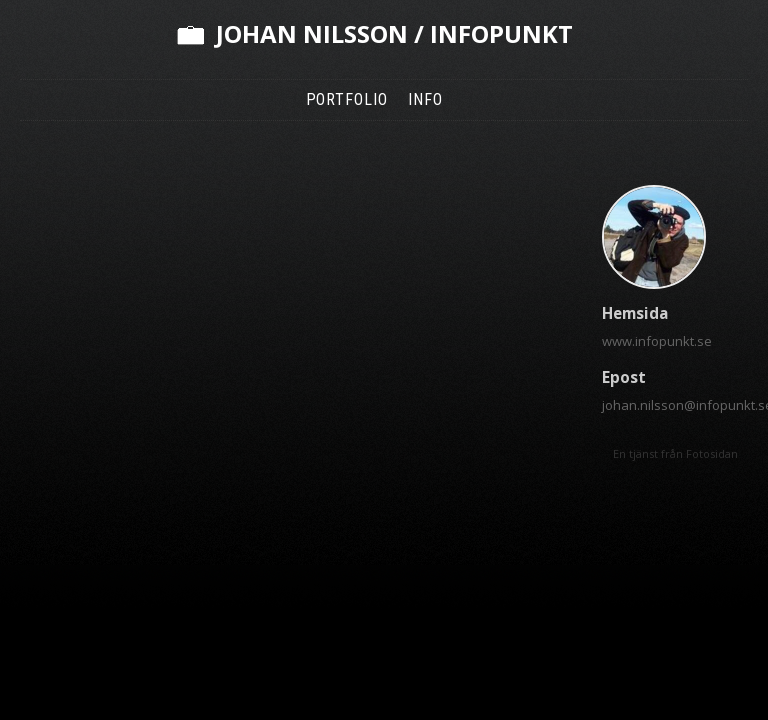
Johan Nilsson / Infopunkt (394, 33)
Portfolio (347, 99)
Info (425, 99)
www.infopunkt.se (657, 341)
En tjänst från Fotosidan (675, 453)
